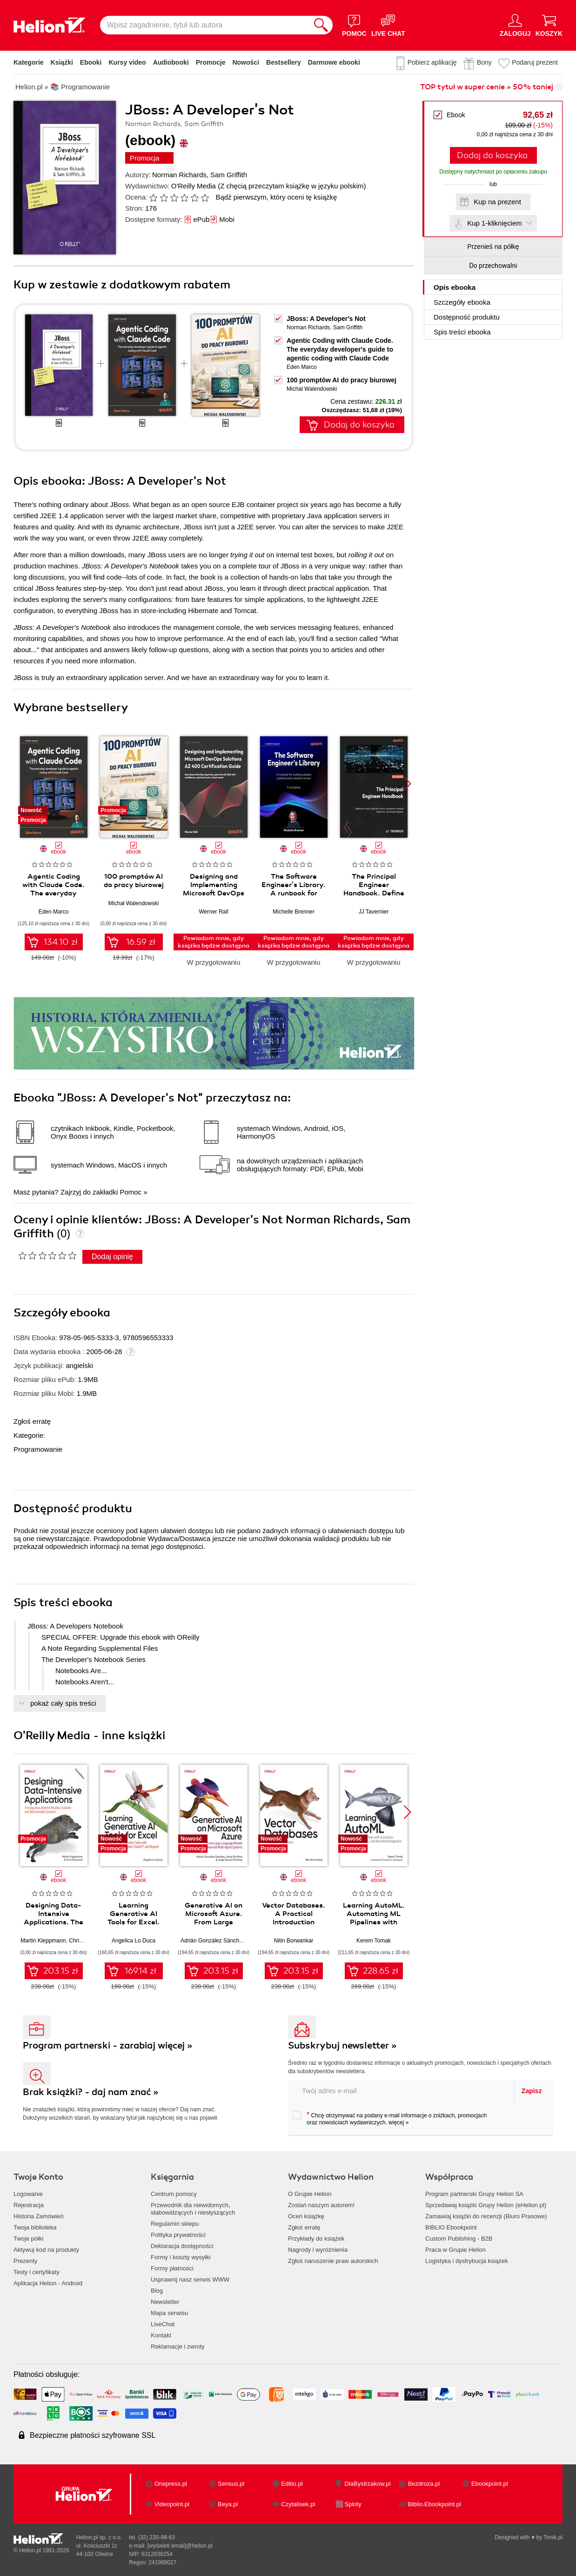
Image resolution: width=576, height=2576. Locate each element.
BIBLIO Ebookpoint (451, 2227)
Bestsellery (283, 62)
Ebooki (91, 62)
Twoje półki (28, 2238)
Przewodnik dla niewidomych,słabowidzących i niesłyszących (193, 2209)
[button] (407, 784)
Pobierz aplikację (432, 62)
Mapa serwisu (169, 2312)
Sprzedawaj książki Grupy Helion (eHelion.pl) (485, 2205)
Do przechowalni (493, 265)
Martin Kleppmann (43, 1940)
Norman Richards (179, 175)
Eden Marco (302, 367)
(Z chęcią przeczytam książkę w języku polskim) (292, 186)
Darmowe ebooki (334, 62)
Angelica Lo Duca (133, 1940)
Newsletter (165, 2301)
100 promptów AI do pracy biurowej (341, 380)
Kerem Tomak (373, 1940)
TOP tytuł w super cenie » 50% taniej (486, 87)
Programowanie (37, 1449)
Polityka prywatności (178, 2234)
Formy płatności (172, 2268)
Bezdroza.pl (424, 2483)
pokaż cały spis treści (63, 1703)
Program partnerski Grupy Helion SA (474, 2193)
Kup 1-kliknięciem (494, 223)
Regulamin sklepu (175, 2223)
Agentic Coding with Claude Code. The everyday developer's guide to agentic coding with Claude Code (340, 349)
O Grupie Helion (309, 2193)
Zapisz (532, 2091)
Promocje (211, 62)
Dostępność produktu (467, 317)
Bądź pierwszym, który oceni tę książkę (276, 197)
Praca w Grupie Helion (455, 2249)
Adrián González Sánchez (213, 1940)
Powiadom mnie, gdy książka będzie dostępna (213, 941)
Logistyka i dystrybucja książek (466, 2260)
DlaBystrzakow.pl (368, 2483)
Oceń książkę (306, 2216)
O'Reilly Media (193, 186)
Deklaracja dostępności (182, 2245)
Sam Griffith (228, 175)
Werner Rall (213, 911)
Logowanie (28, 2193)
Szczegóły (462, 302)
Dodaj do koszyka (492, 155)
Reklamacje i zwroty (178, 2346)
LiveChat (162, 2324)
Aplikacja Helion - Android (47, 2283)
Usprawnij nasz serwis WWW (190, 2279)
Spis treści (462, 332)
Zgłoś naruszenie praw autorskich (333, 2260)
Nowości (245, 62)
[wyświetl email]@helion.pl (180, 2546)
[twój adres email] (401, 2090)
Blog (157, 2290)
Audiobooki (171, 62)
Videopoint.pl (171, 2504)
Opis (455, 287)
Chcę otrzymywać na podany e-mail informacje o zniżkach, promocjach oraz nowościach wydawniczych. (390, 2118)
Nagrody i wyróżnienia (318, 2249)
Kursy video (127, 62)
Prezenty (25, 2260)
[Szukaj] (321, 25)
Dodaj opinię (112, 1257)
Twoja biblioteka (35, 2227)
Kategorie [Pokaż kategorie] (28, 62)
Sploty (353, 2504)
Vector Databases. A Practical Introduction (293, 1913)
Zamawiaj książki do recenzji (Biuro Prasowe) (486, 2216)
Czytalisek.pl (298, 2504)
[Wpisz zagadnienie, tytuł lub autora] (204, 25)
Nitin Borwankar (294, 1940)
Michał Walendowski (312, 389)
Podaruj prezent (535, 62)
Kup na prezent (497, 202)
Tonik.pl (553, 2537)
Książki (62, 62)
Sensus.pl (231, 2483)
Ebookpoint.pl (489, 2483)
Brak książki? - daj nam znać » (91, 2092)
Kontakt (161, 2335)
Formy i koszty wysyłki (181, 2257)
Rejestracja (28, 2205)
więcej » (398, 2122)
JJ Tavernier (373, 911)
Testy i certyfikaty (36, 2272)
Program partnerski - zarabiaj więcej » (108, 2045)
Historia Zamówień (38, 2216)
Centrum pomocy (174, 2193)
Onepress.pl (170, 2483)
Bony (484, 62)
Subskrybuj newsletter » (342, 2045)
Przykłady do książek (316, 2238)
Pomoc (130, 1192)
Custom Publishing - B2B (459, 2238)
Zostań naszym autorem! (321, 2205)
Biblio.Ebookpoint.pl (434, 2504)
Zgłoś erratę (32, 1421)
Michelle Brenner (294, 911)
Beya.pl (228, 2504)
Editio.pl (291, 2483)
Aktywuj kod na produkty (46, 2249)
